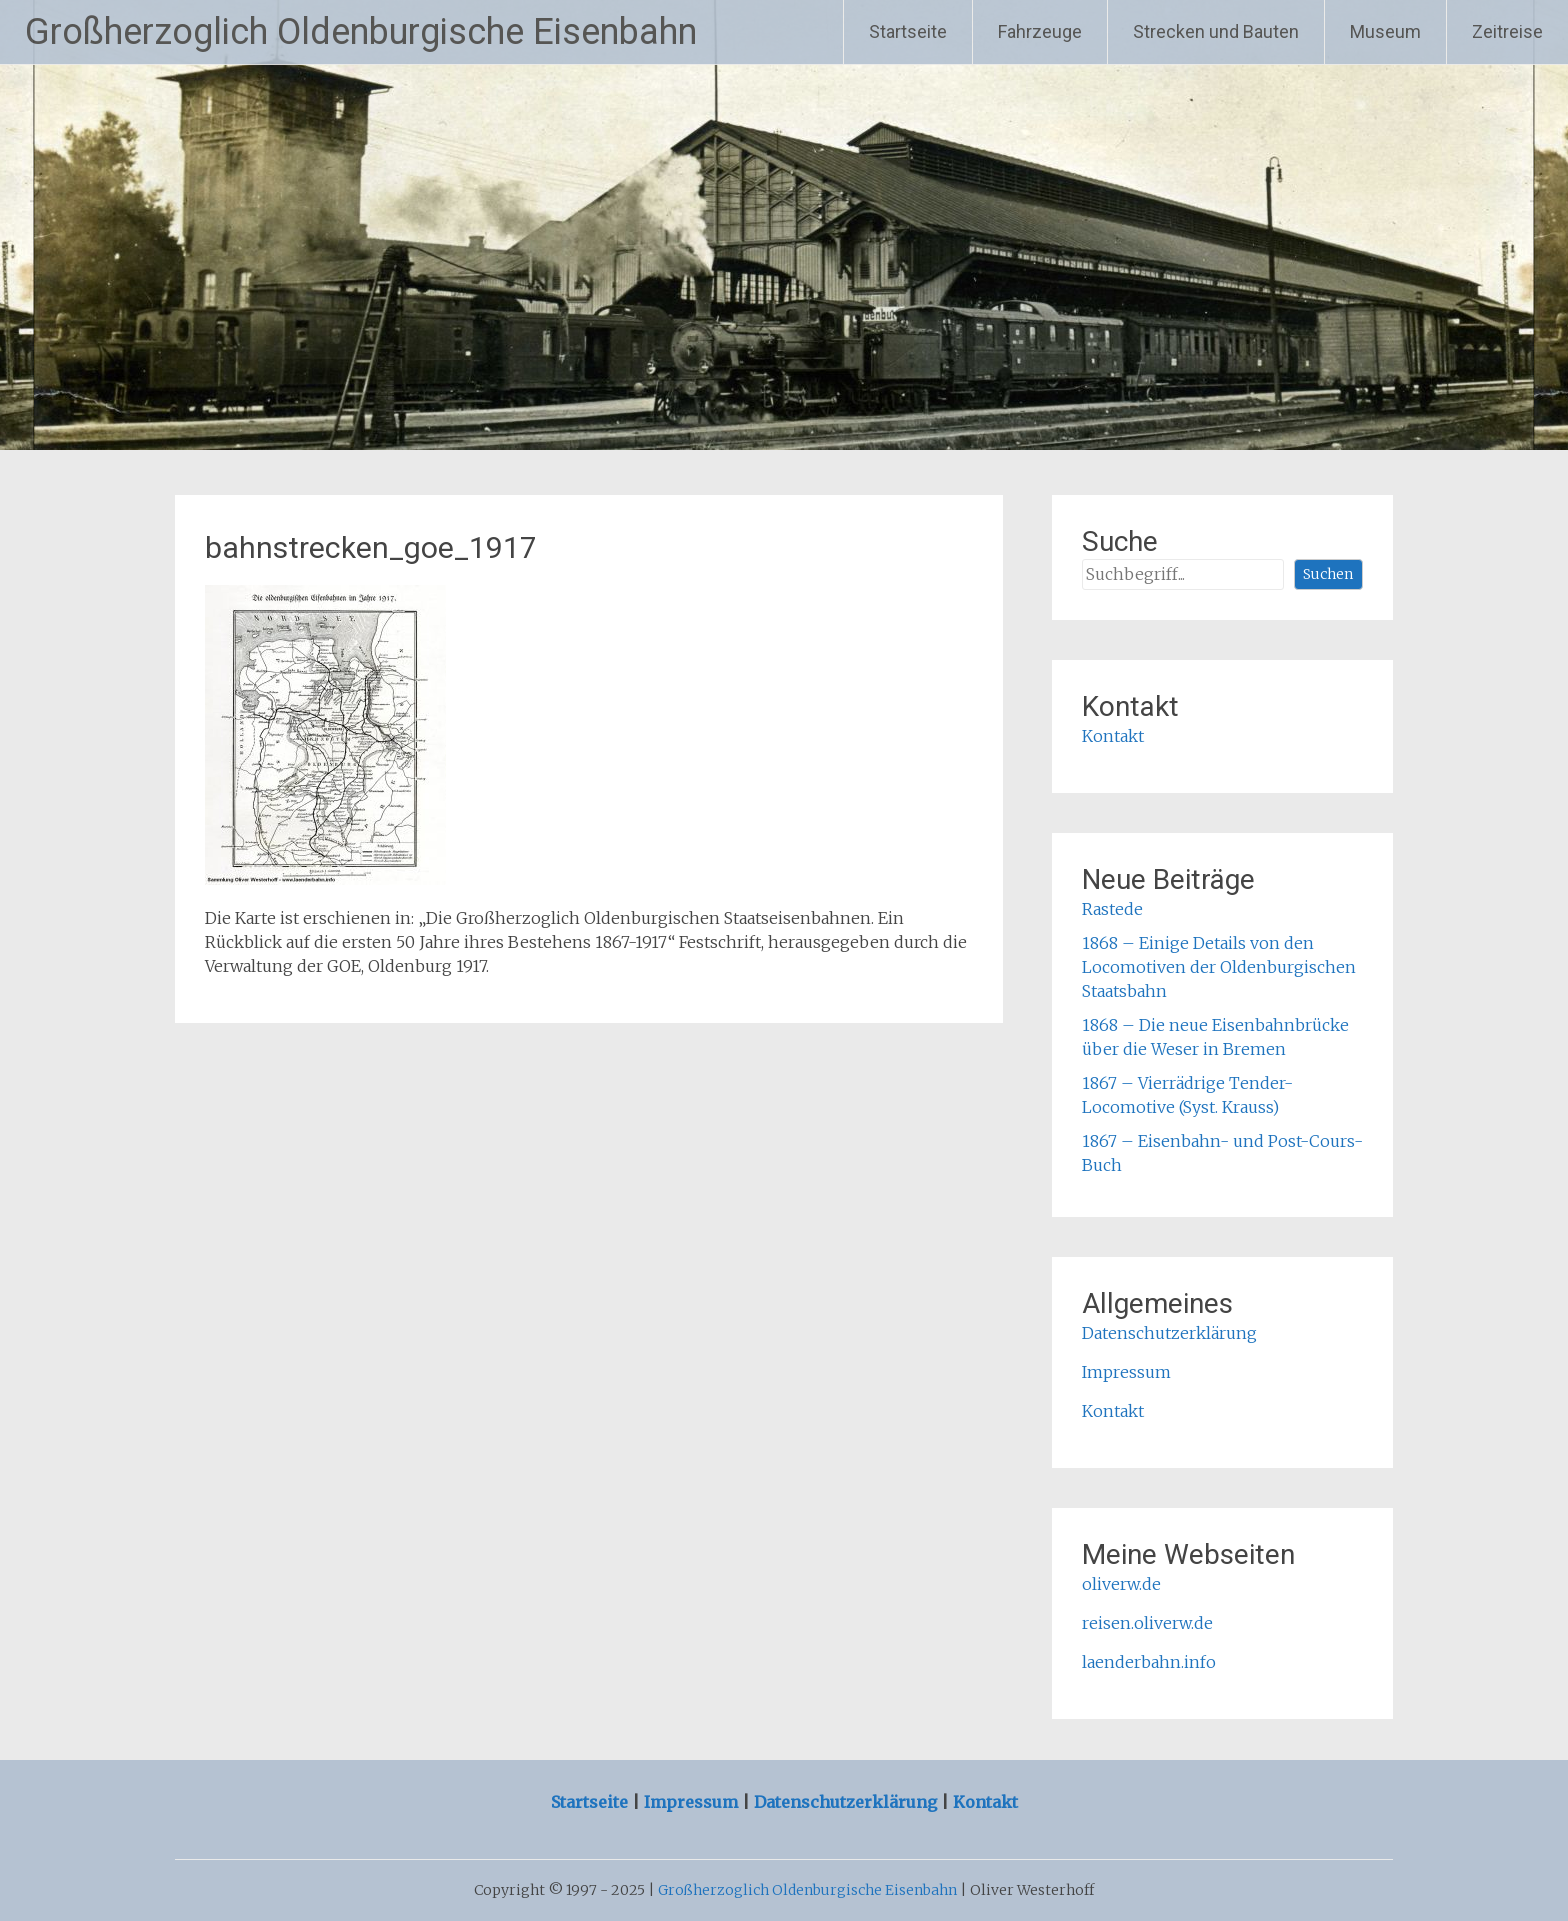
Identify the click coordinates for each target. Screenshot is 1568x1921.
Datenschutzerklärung (1169, 1333)
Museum (1385, 31)
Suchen (1328, 574)
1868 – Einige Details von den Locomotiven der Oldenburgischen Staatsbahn (1219, 967)
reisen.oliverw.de (1147, 1623)
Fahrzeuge (1040, 31)
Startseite (908, 31)
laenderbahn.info (1149, 1662)
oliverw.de (1121, 1584)
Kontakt (1113, 736)
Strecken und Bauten (1216, 31)
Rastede (1112, 909)
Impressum (1126, 1372)
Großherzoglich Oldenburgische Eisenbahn (361, 32)
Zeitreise (1507, 31)
